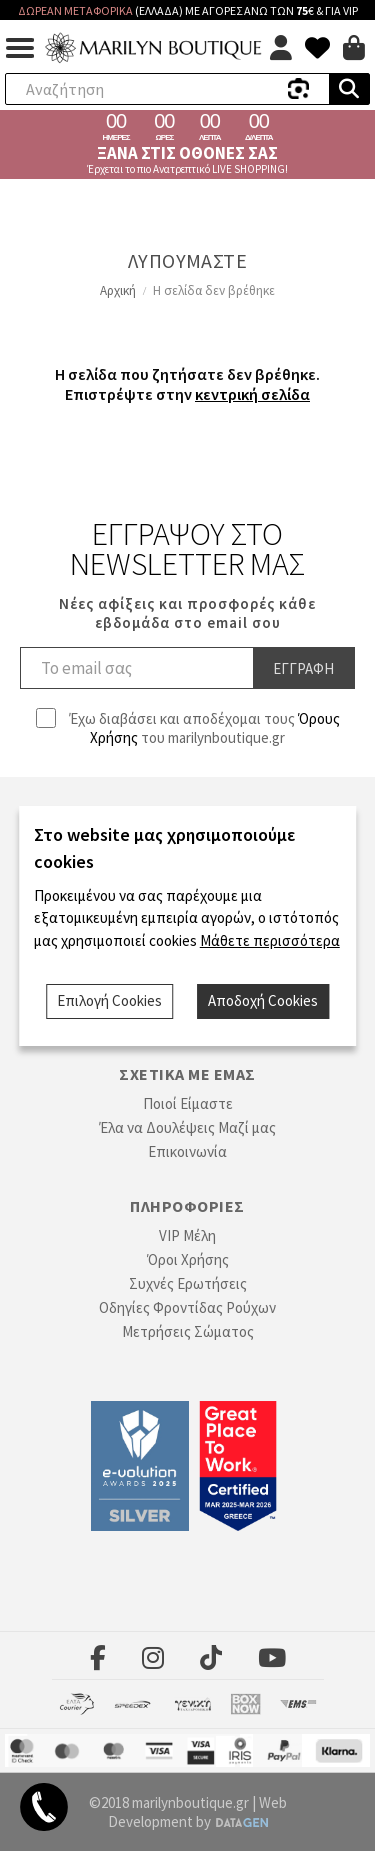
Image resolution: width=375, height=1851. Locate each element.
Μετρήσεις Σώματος (188, 1331)
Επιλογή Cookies (109, 1000)
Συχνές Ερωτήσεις (188, 1283)
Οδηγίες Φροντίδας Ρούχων (187, 1307)
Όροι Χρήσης (188, 1259)
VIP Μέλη (187, 1235)
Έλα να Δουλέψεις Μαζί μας (187, 1127)
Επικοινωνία (187, 1151)
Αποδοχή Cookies (263, 1000)
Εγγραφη (303, 668)
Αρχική (118, 290)
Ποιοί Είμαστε (188, 1103)
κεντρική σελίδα (252, 394)
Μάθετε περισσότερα (270, 940)
